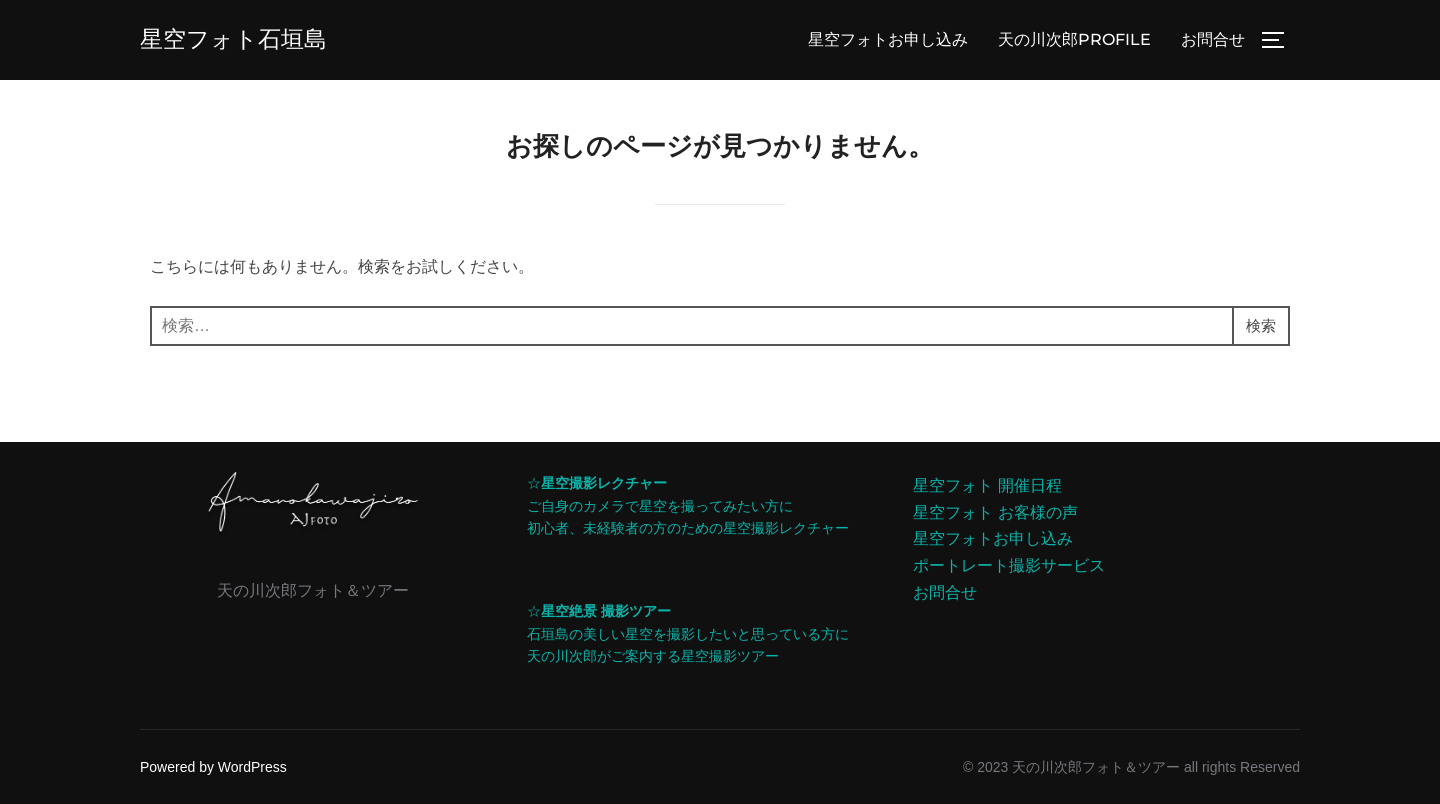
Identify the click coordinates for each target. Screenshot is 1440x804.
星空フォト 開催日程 (987, 485)
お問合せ (1213, 39)
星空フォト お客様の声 (995, 512)
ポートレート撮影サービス (1009, 565)
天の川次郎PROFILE (1074, 39)
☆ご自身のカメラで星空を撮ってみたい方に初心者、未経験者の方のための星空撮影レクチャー (688, 505)
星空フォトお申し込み (888, 39)
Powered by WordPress (213, 767)
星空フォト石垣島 (237, 39)
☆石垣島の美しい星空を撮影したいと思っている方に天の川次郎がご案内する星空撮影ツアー (688, 633)
